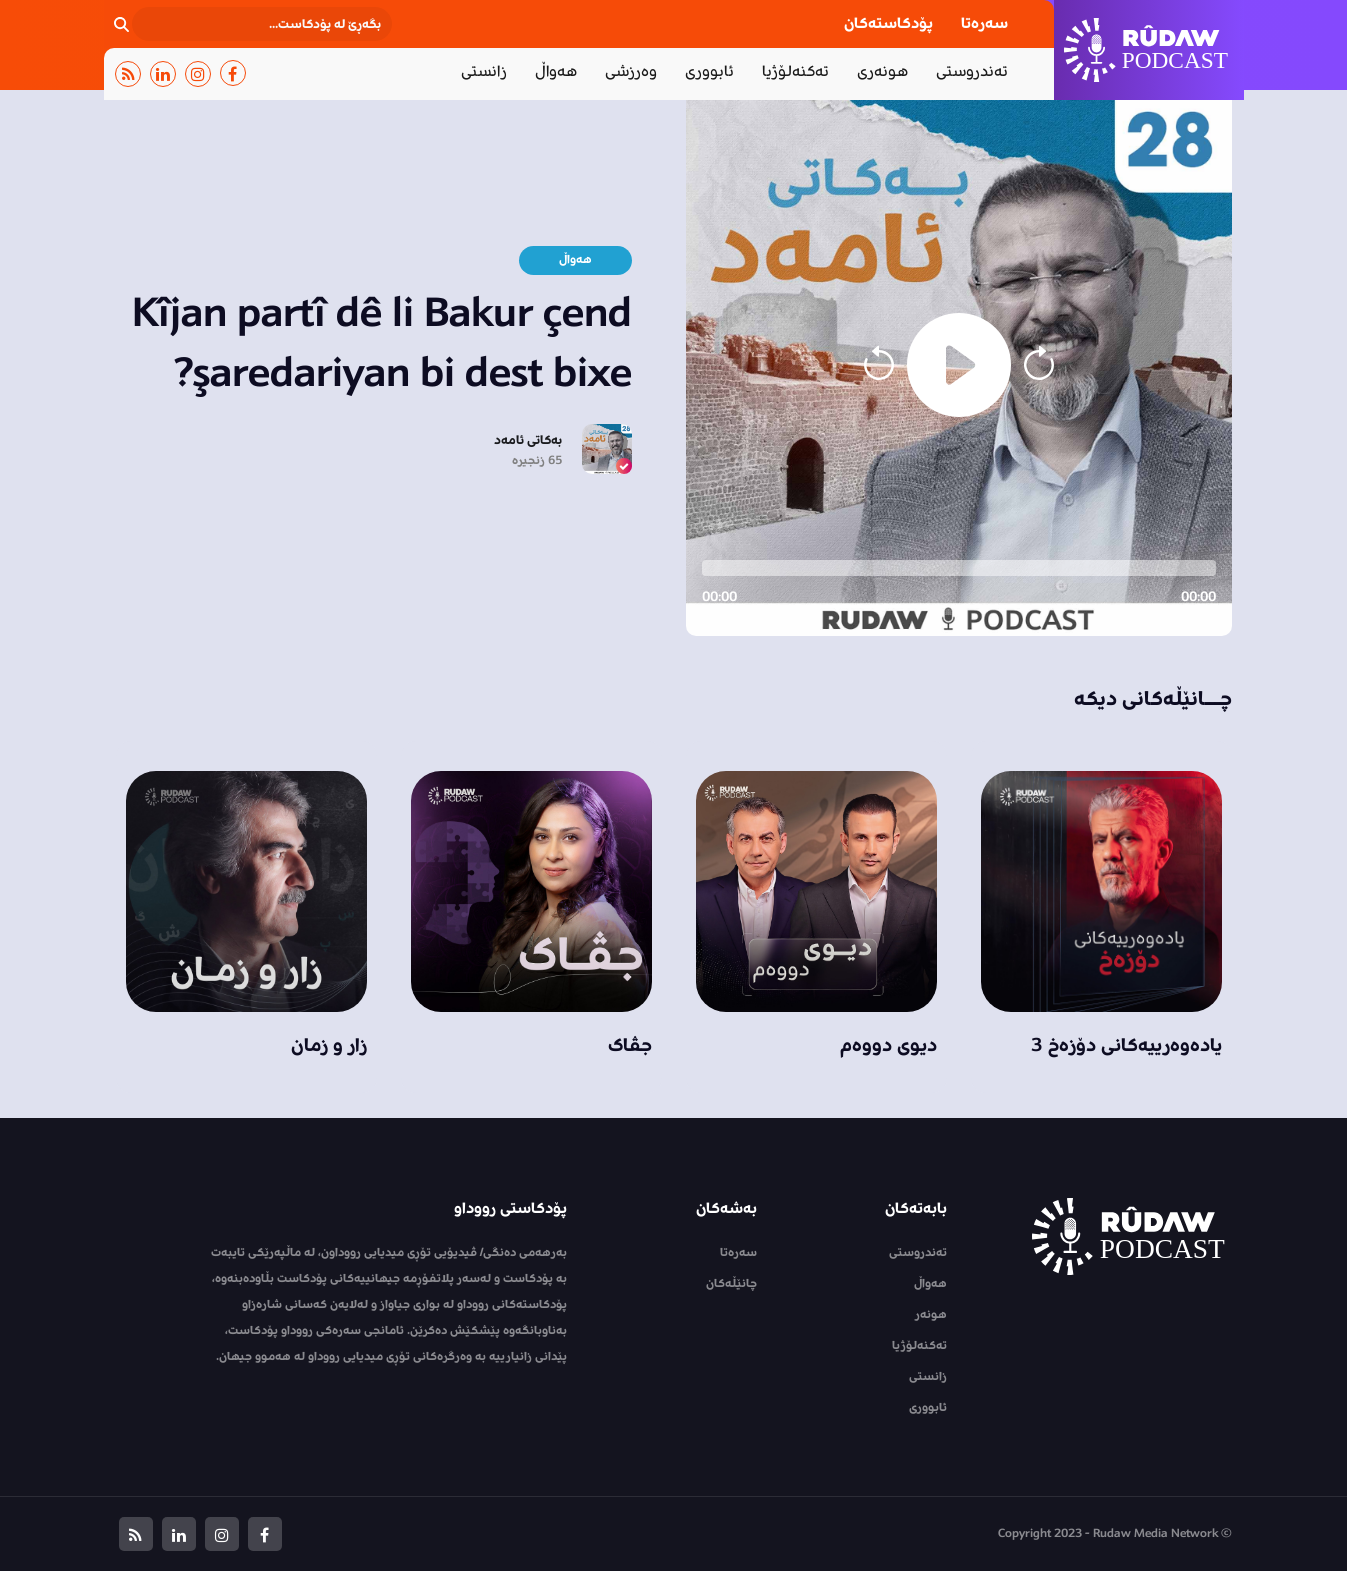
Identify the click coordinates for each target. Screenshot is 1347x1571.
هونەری (882, 71)
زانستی (484, 71)
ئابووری (709, 71)
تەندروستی (972, 71)
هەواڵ (556, 71)
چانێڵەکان (731, 1283)
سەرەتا (984, 23)
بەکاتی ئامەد (528, 440)
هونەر (931, 1314)
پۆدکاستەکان (888, 23)
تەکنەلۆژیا (795, 71)
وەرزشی (631, 71)
